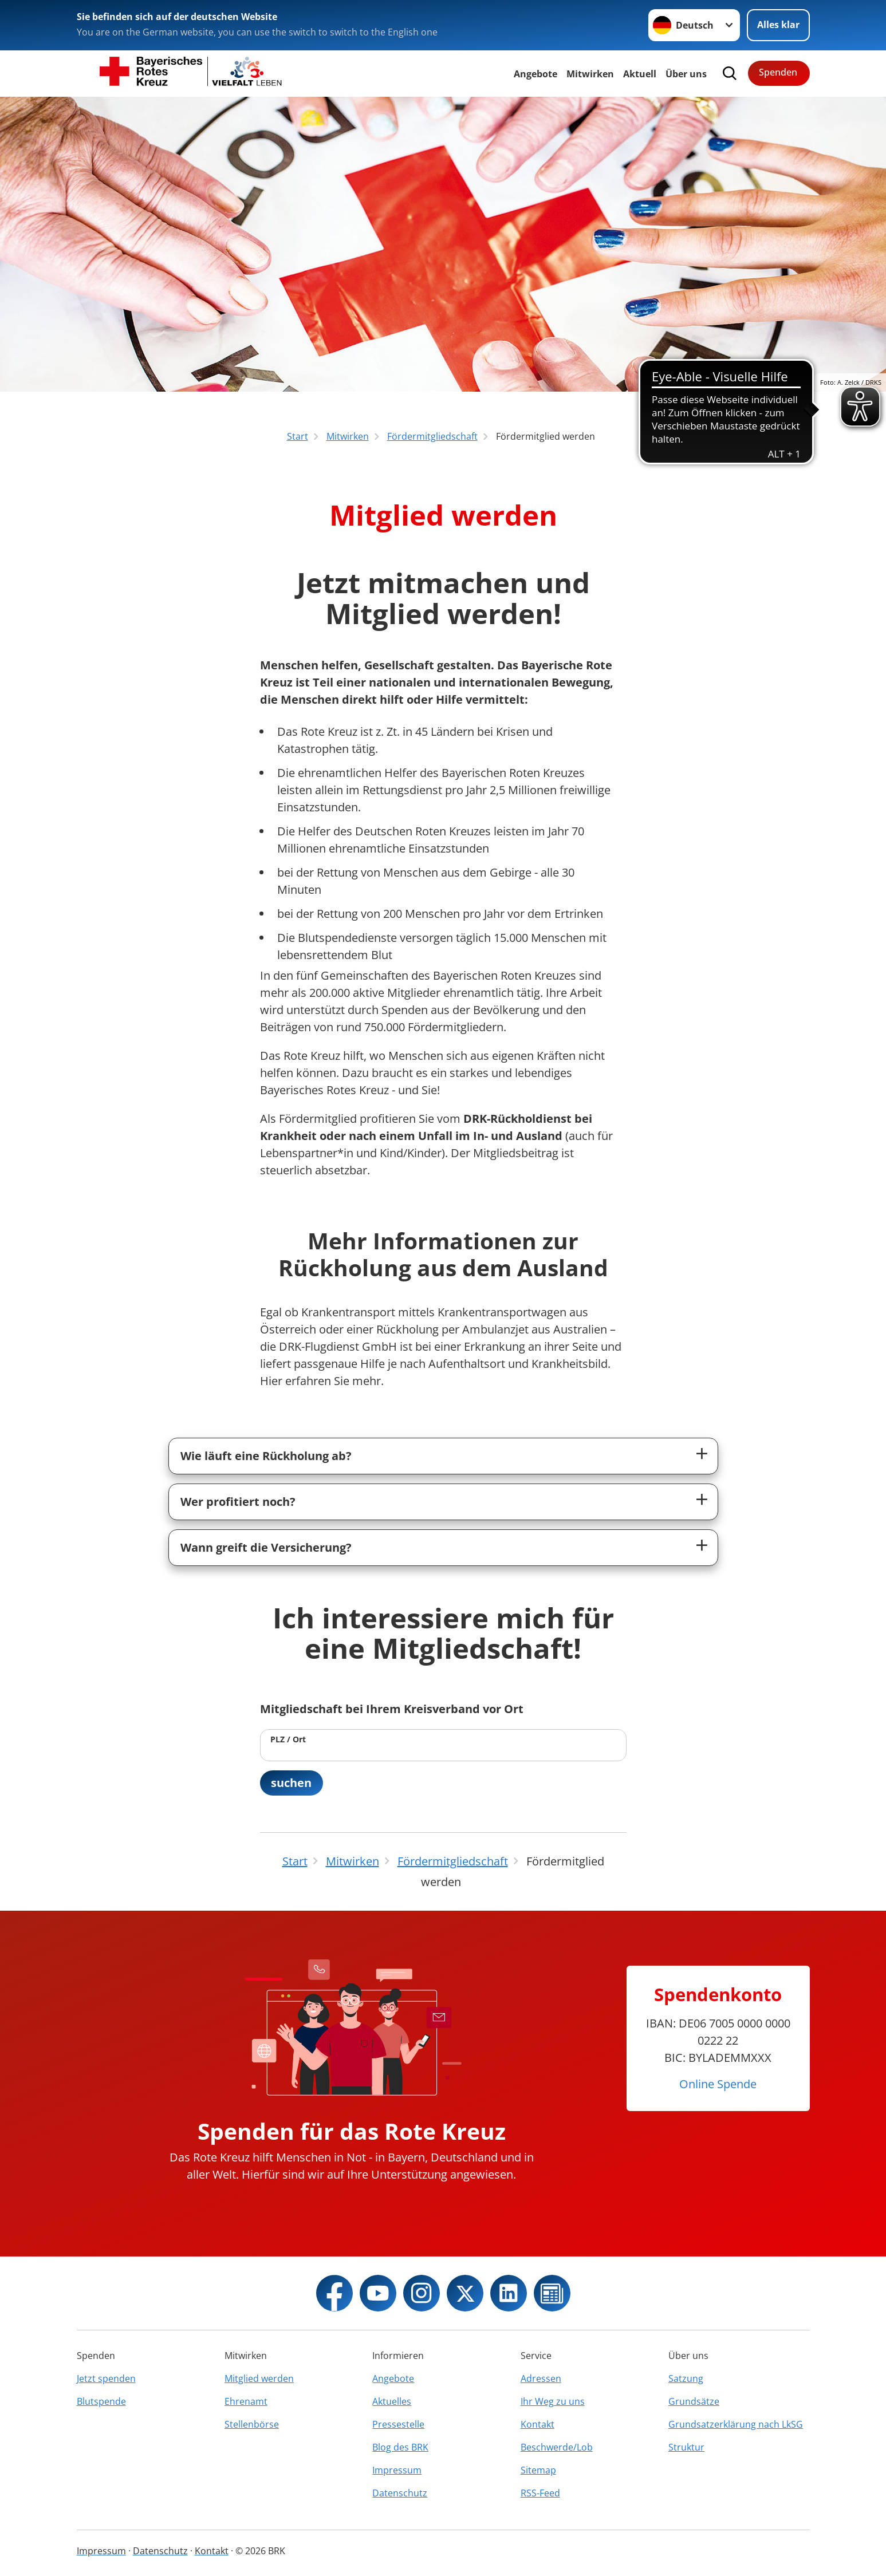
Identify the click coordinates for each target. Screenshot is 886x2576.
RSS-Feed (540, 2493)
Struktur (686, 2447)
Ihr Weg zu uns (553, 2401)
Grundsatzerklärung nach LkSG (735, 2424)
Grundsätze (693, 2401)
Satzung (685, 2378)
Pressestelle (398, 2424)
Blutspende (101, 2401)
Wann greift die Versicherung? (266, 1547)
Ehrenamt (246, 2401)
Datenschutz (399, 2493)
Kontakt (537, 2424)
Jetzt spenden (106, 2378)
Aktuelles (391, 2401)
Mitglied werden (259, 2378)
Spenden (778, 72)
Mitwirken (590, 74)
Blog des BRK (400, 2447)
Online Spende (718, 2084)
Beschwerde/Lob (557, 2447)
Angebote (535, 74)
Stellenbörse (252, 2424)
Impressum (397, 2470)
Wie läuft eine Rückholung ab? (266, 1455)
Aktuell (639, 74)
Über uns (686, 74)
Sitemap (538, 2470)
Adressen (541, 2378)
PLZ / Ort (288, 1739)
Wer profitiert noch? (238, 1501)
